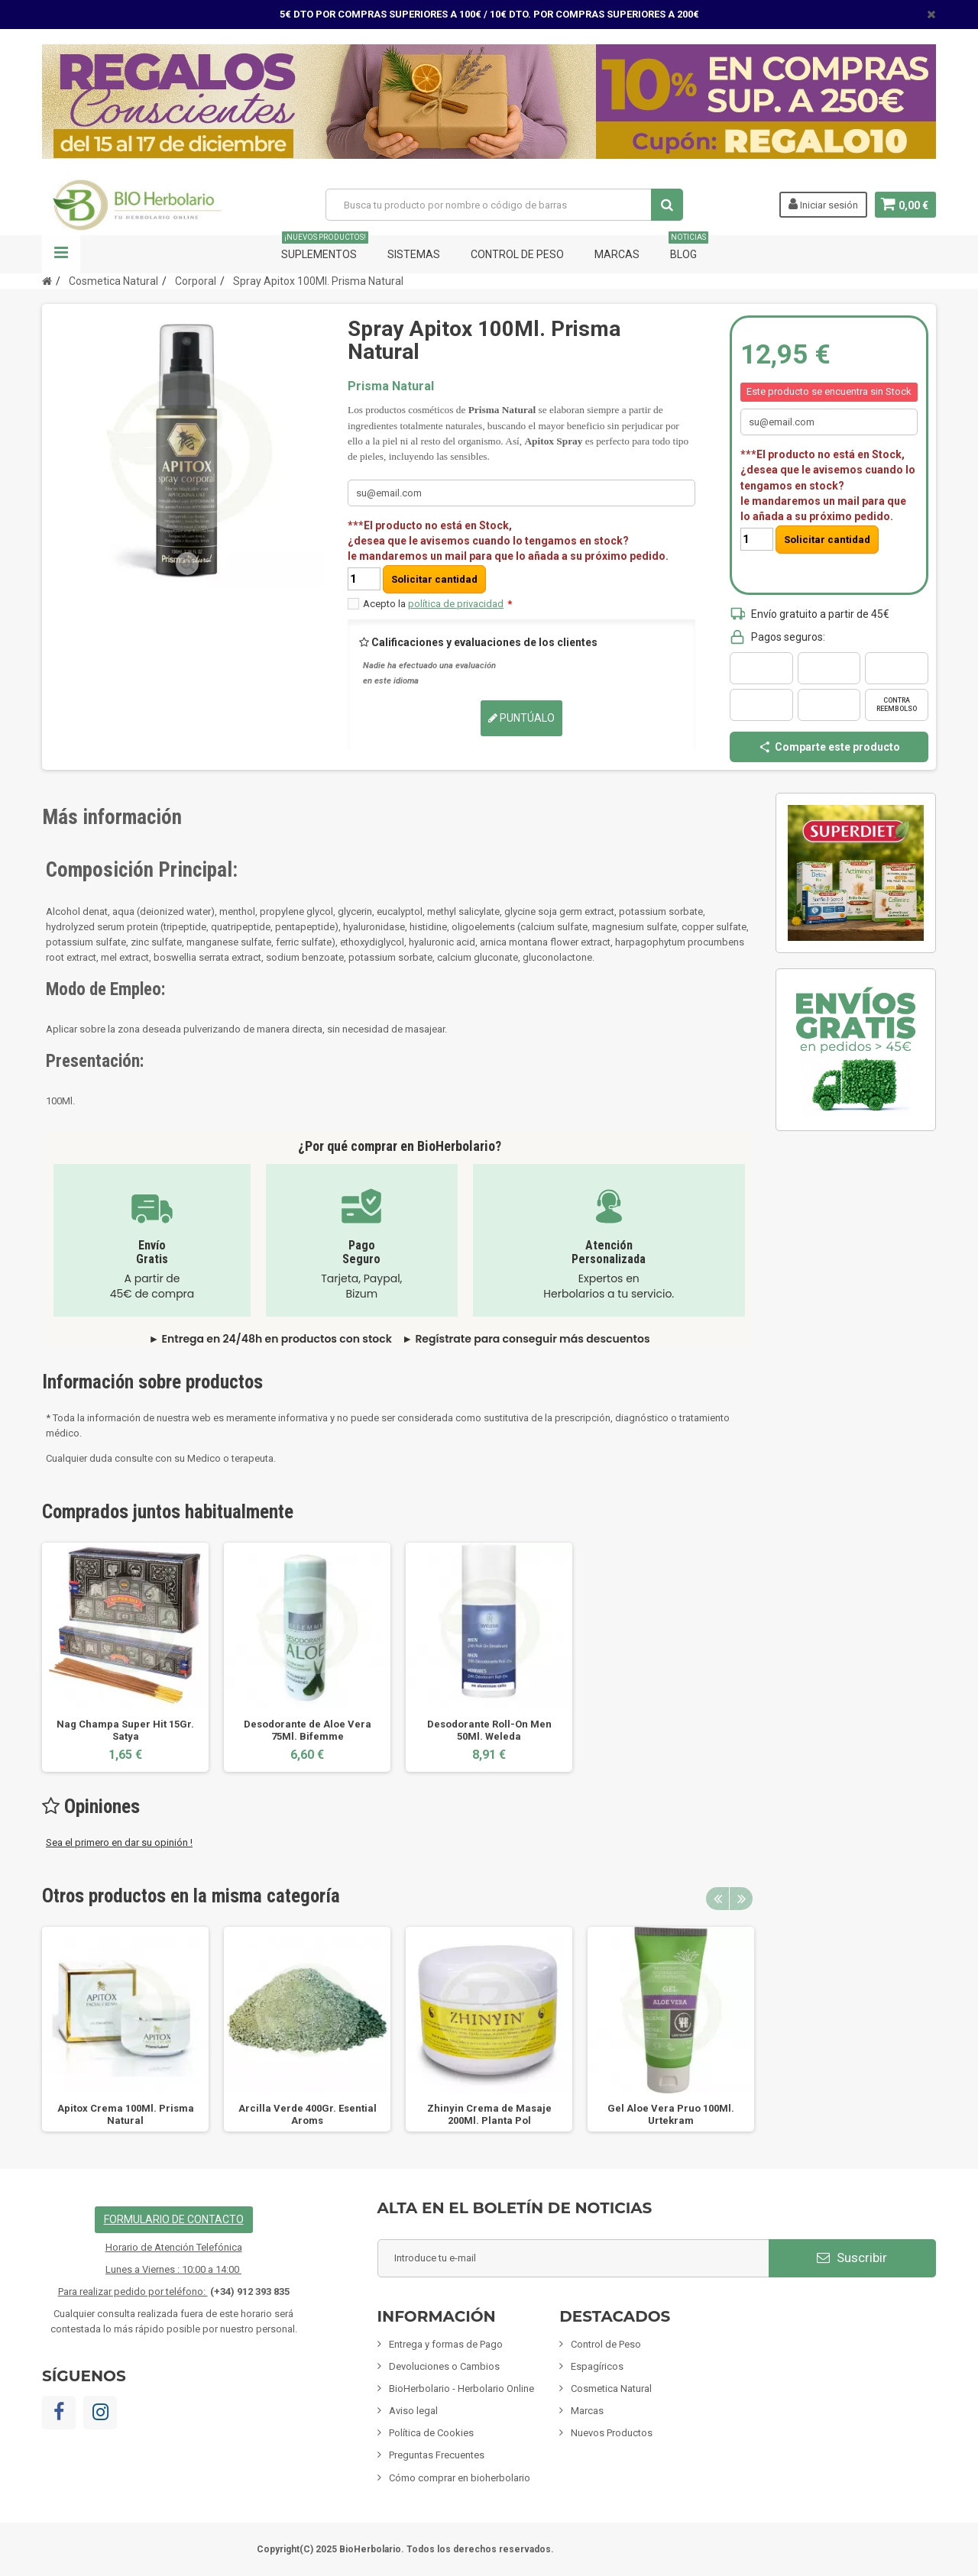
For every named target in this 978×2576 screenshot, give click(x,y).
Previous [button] (717, 1898)
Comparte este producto (829, 747)
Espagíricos (597, 2366)
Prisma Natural (391, 386)
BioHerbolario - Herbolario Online (461, 2388)
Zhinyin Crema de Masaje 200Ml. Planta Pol (489, 2114)
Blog (688, 247)
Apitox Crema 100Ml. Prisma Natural (125, 2114)
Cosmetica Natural (611, 2388)
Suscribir (852, 2257)
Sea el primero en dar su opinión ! (119, 1842)
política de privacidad (456, 603)
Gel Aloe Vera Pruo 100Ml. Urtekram (670, 2114)
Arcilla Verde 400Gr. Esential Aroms (307, 2114)
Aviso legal (413, 2410)
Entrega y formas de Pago (446, 2344)
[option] (125, 1657)
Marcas (617, 254)
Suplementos (324, 247)
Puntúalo (521, 718)
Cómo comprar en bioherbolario (459, 2478)
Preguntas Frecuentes (436, 2455)
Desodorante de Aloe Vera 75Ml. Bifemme (307, 1730)
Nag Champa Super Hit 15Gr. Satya (125, 1730)
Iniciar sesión (821, 204)
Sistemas (413, 254)
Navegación (61, 254)
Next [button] (741, 1898)
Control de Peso (517, 254)
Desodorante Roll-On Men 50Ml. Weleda (489, 1730)
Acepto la (437, 603)
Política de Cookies (431, 2433)
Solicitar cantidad (434, 579)
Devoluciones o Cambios (444, 2366)
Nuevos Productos (612, 2433)
